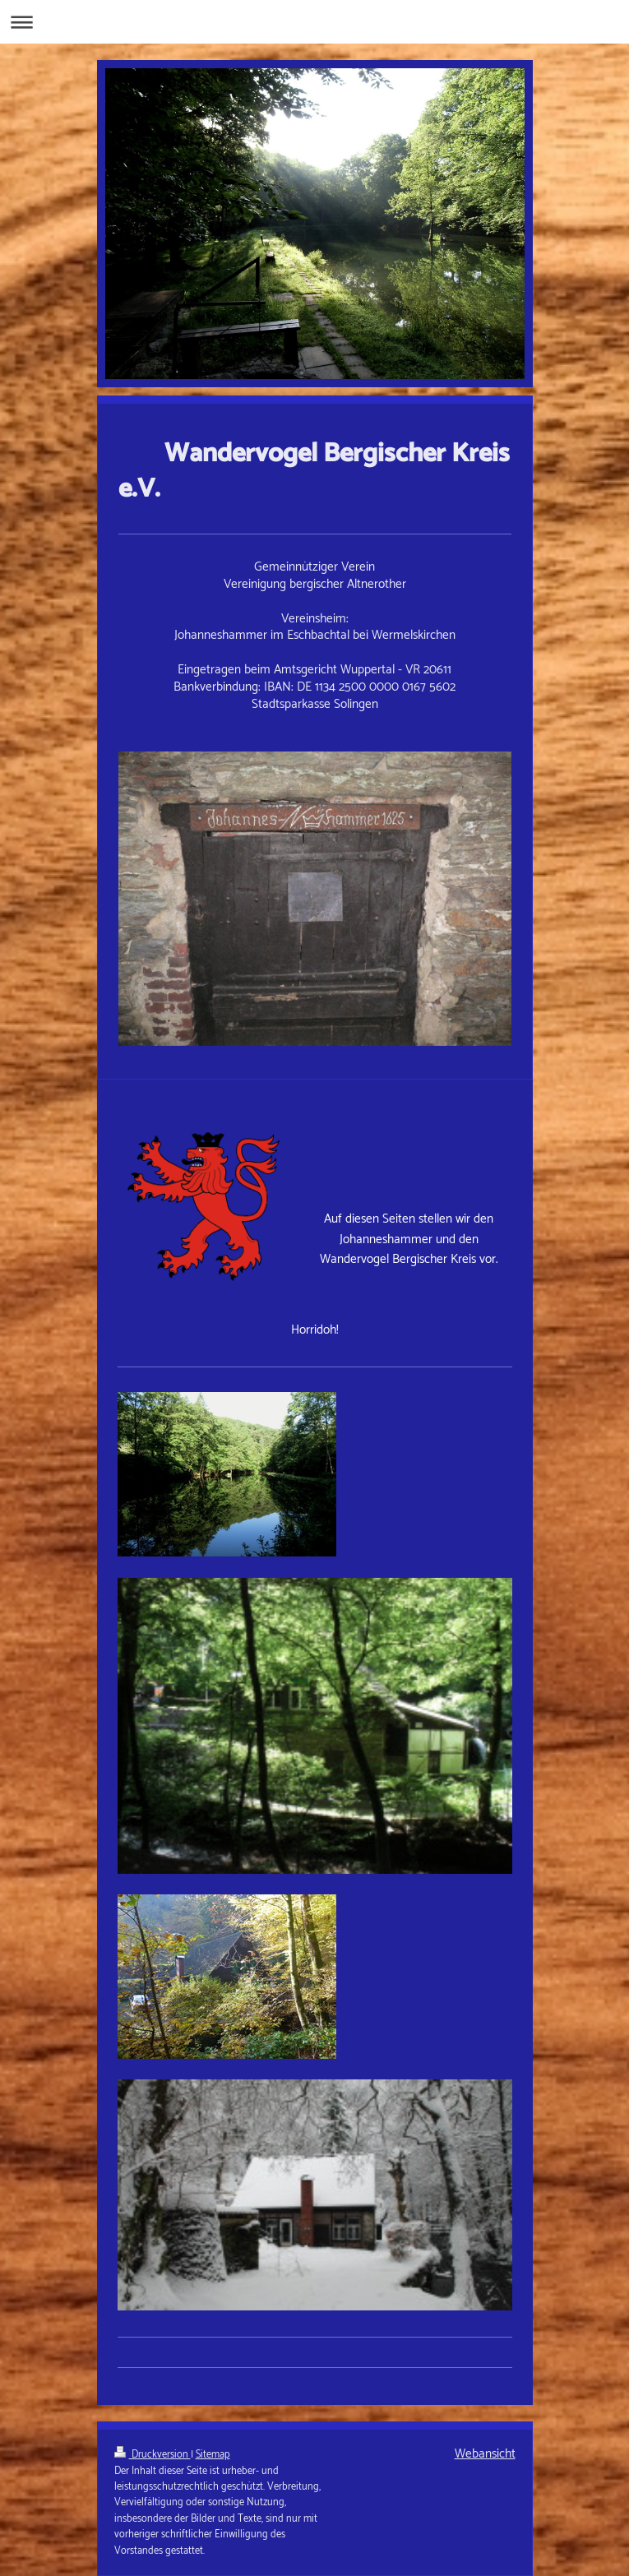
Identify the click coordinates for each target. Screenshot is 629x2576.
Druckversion (152, 2454)
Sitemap (213, 2454)
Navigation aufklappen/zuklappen (314, 21)
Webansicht (485, 2454)
